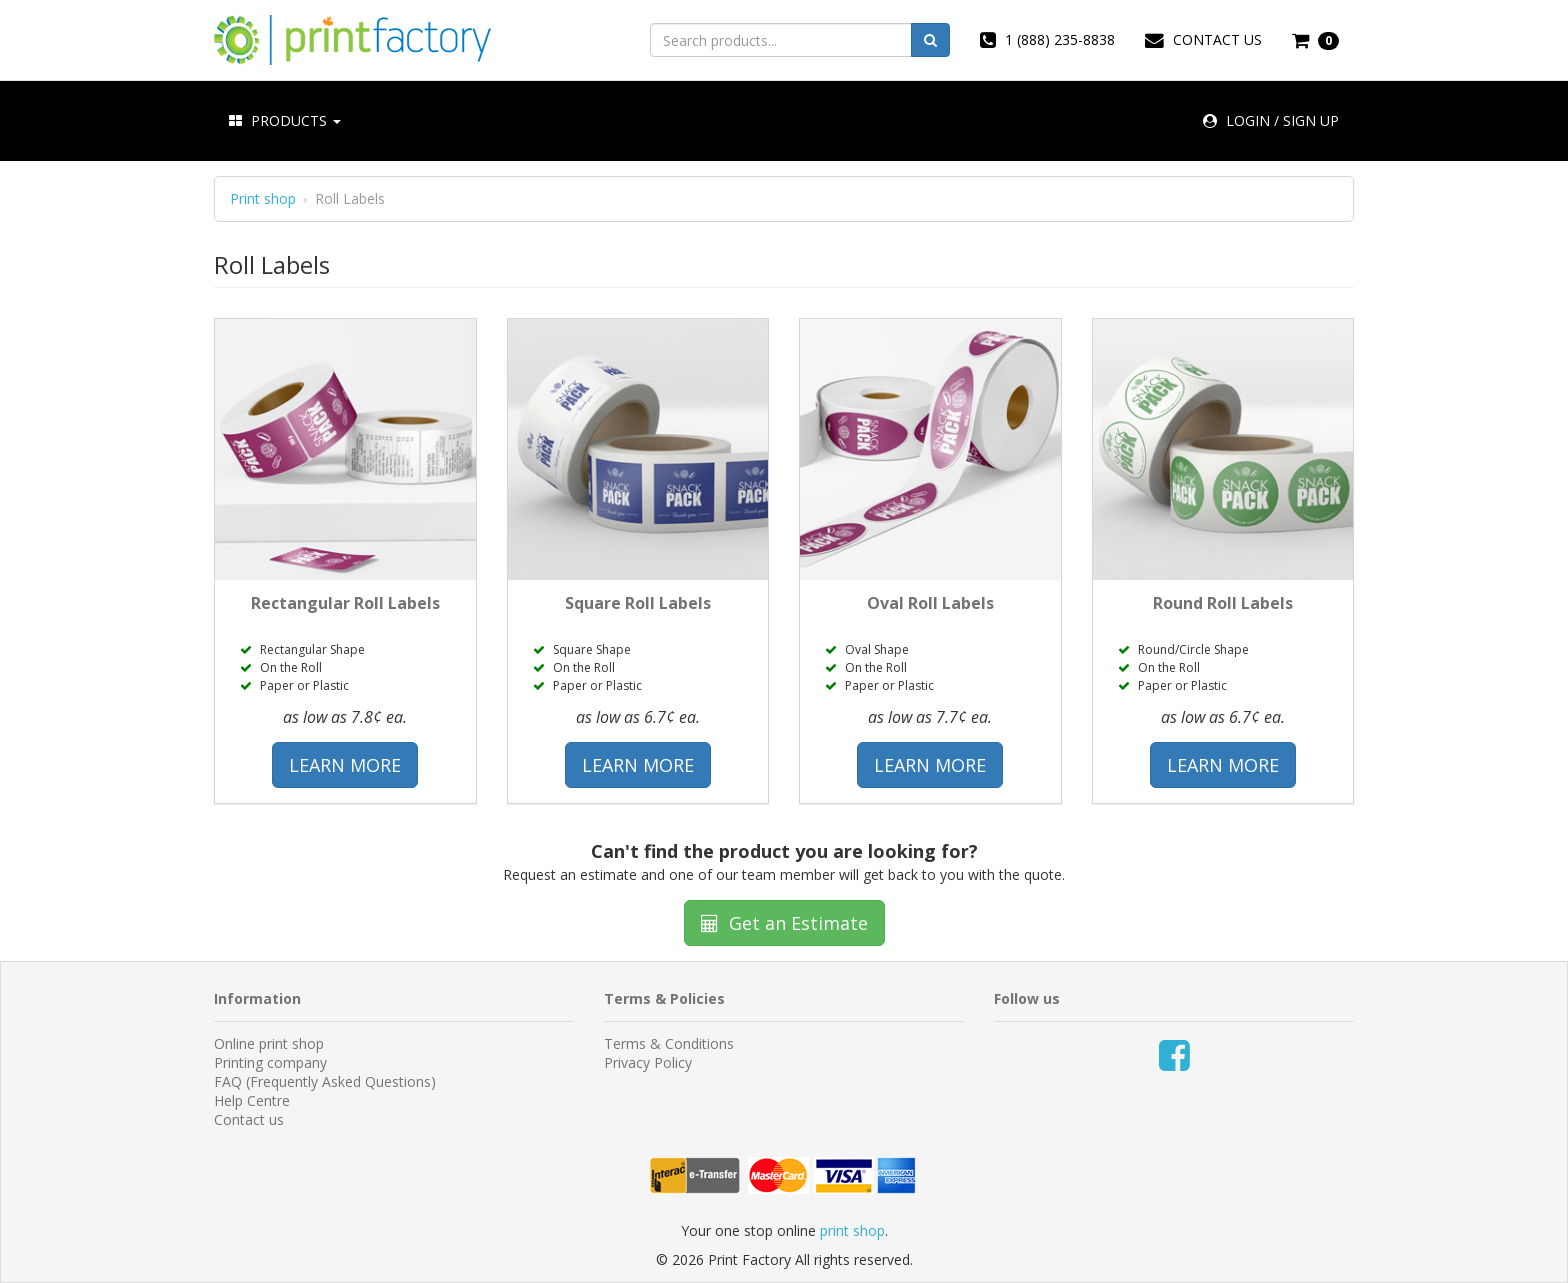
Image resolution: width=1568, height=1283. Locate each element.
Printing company (270, 1062)
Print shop (263, 199)
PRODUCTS (285, 120)
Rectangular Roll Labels (345, 603)
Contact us (249, 1119)
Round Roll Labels (1223, 603)
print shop (852, 1230)
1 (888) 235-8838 (1047, 39)
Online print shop (269, 1043)
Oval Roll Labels (930, 603)
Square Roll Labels (638, 603)
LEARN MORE (345, 765)
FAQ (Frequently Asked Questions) (325, 1081)
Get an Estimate (784, 923)
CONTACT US (1203, 39)
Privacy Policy (648, 1062)
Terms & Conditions (669, 1043)
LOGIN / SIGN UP (1271, 120)
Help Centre (252, 1100)
